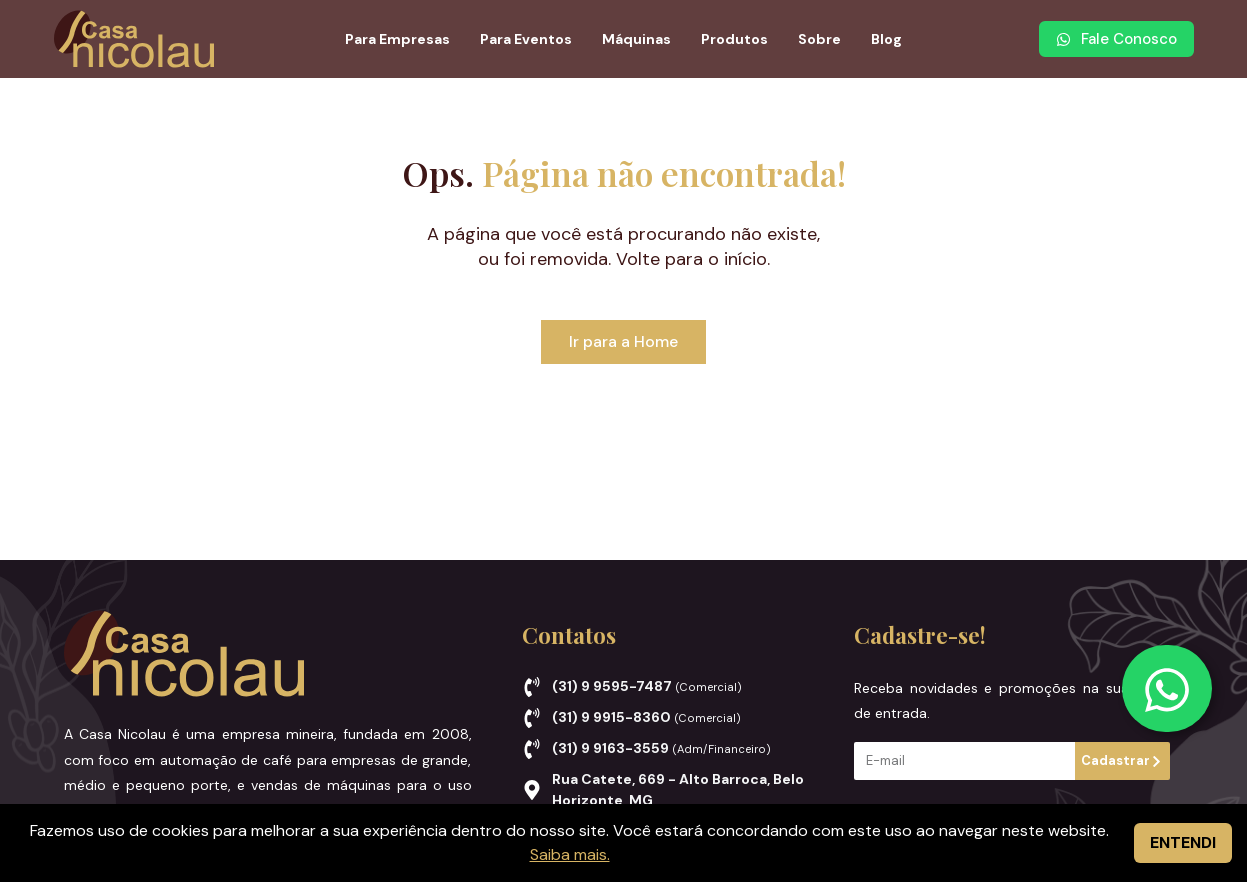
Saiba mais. (570, 854)
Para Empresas (397, 39)
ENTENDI (1183, 842)
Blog (886, 39)
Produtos (734, 39)
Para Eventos (526, 39)
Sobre (819, 39)
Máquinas (636, 39)
